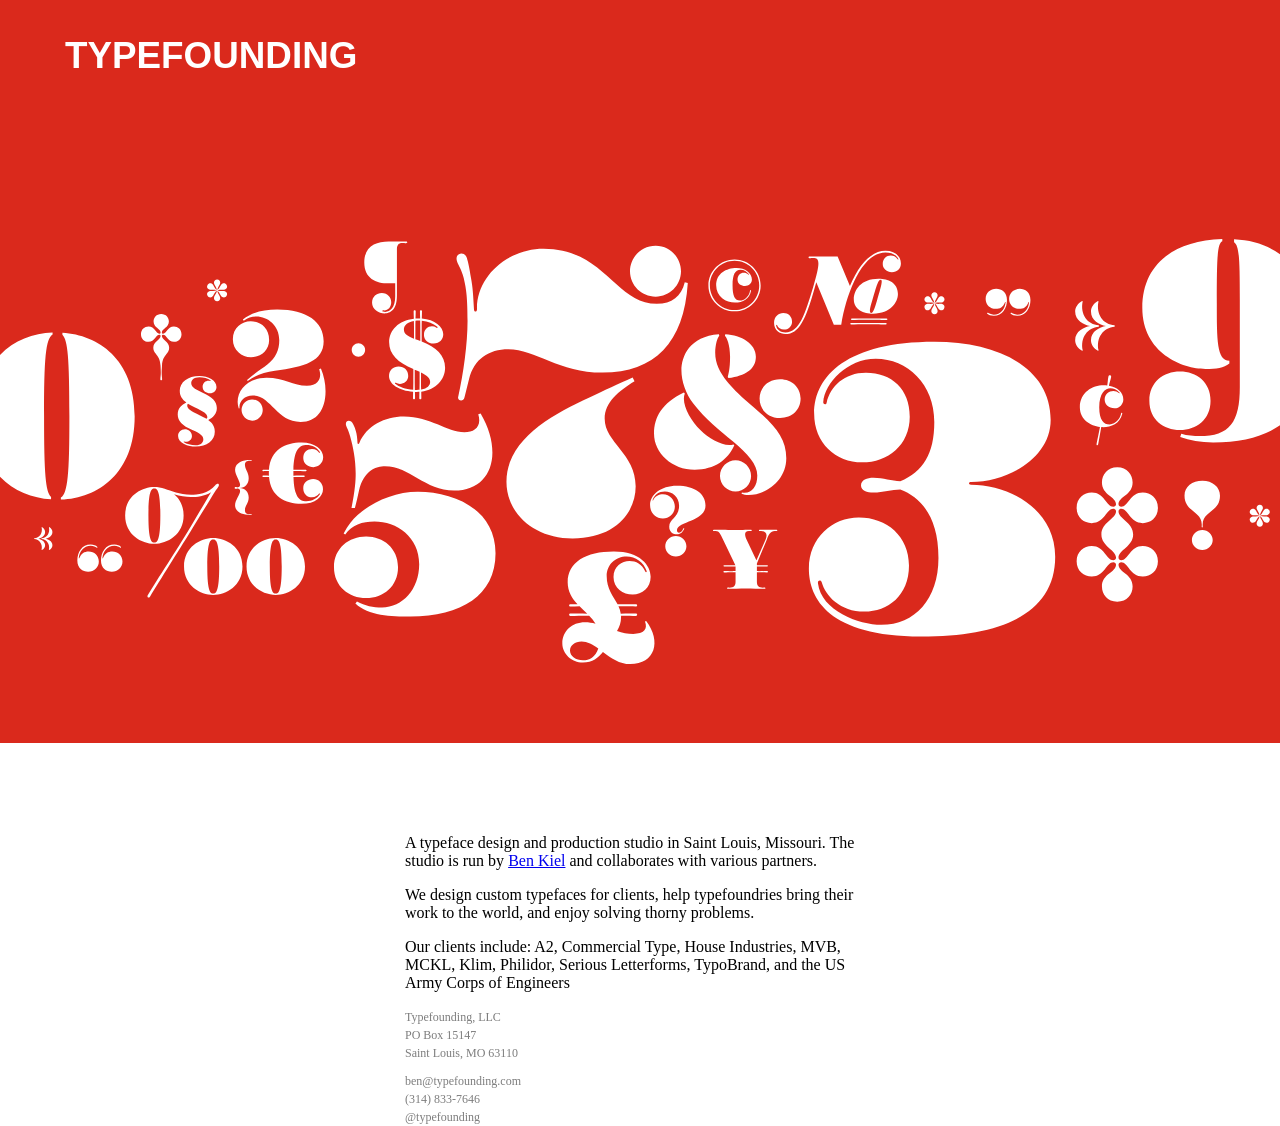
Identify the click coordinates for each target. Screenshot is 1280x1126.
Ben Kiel (536, 860)
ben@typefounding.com (463, 1081)
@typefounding (442, 1117)
